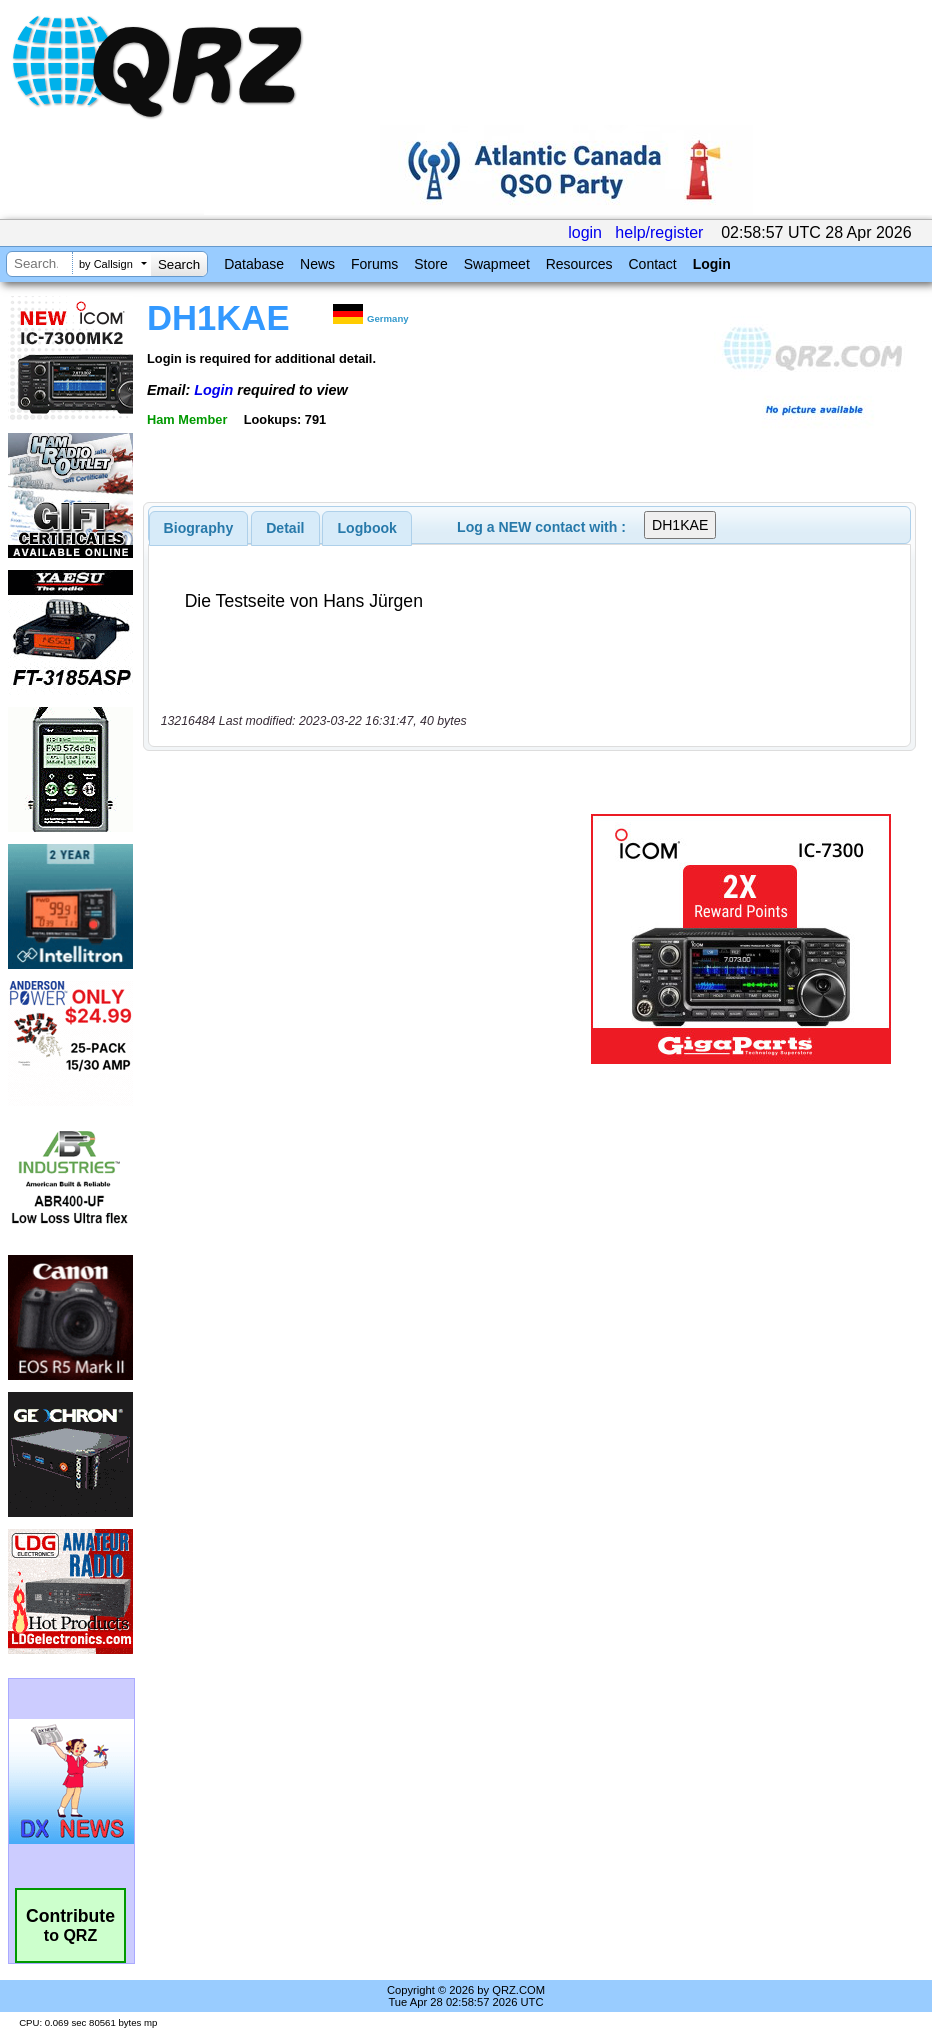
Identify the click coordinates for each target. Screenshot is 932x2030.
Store (430, 264)
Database (254, 264)
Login (712, 264)
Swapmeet (497, 264)
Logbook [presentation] (367, 528)
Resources (579, 264)
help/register (659, 232)
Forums (374, 264)
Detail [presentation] (285, 528)
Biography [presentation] (199, 528)
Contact (652, 264)
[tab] (199, 528)
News (317, 264)
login (585, 232)
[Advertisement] (371, 939)
